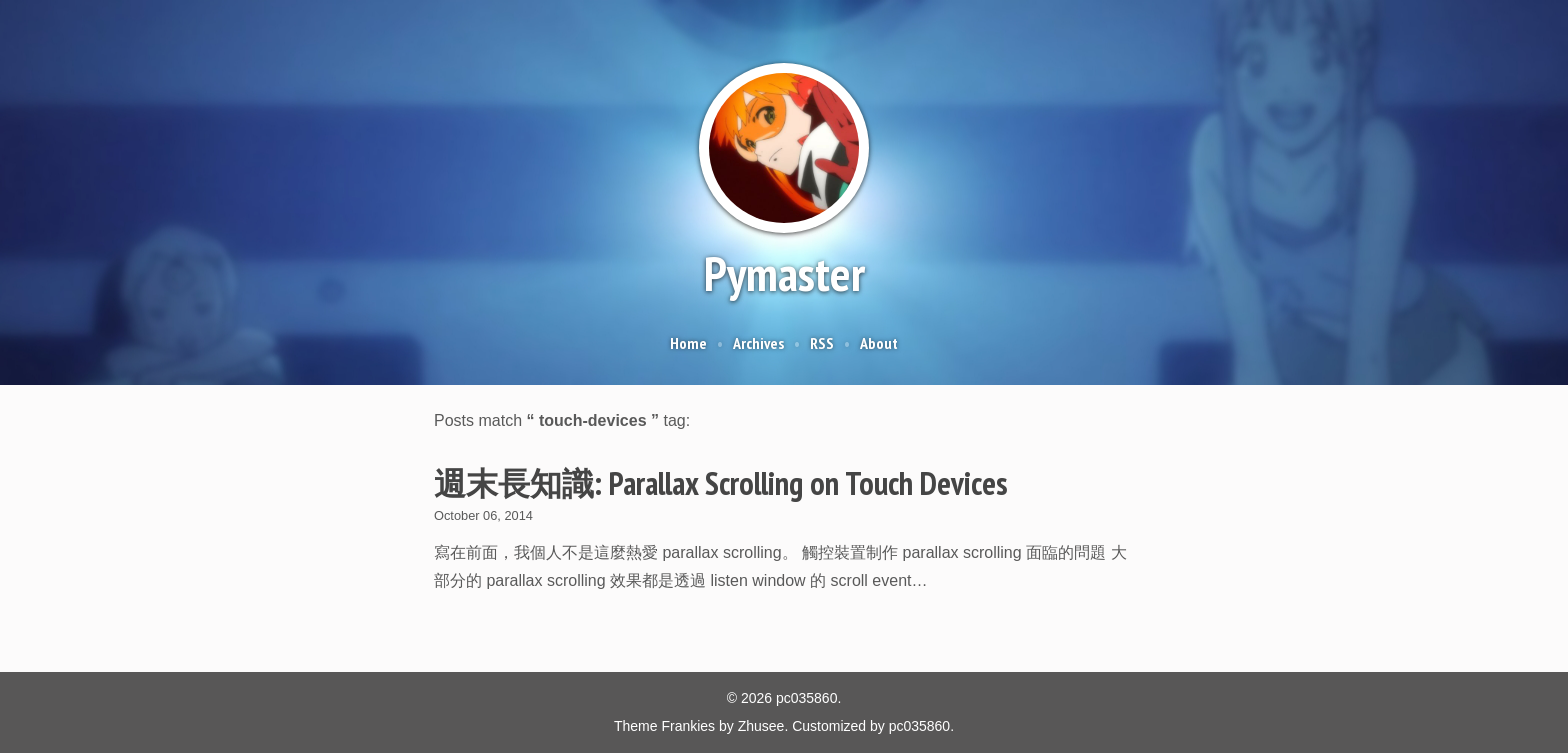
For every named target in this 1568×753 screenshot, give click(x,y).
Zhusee (761, 726)
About (879, 343)
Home (688, 343)
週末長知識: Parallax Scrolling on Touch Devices (721, 483)
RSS (822, 343)
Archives (758, 343)
